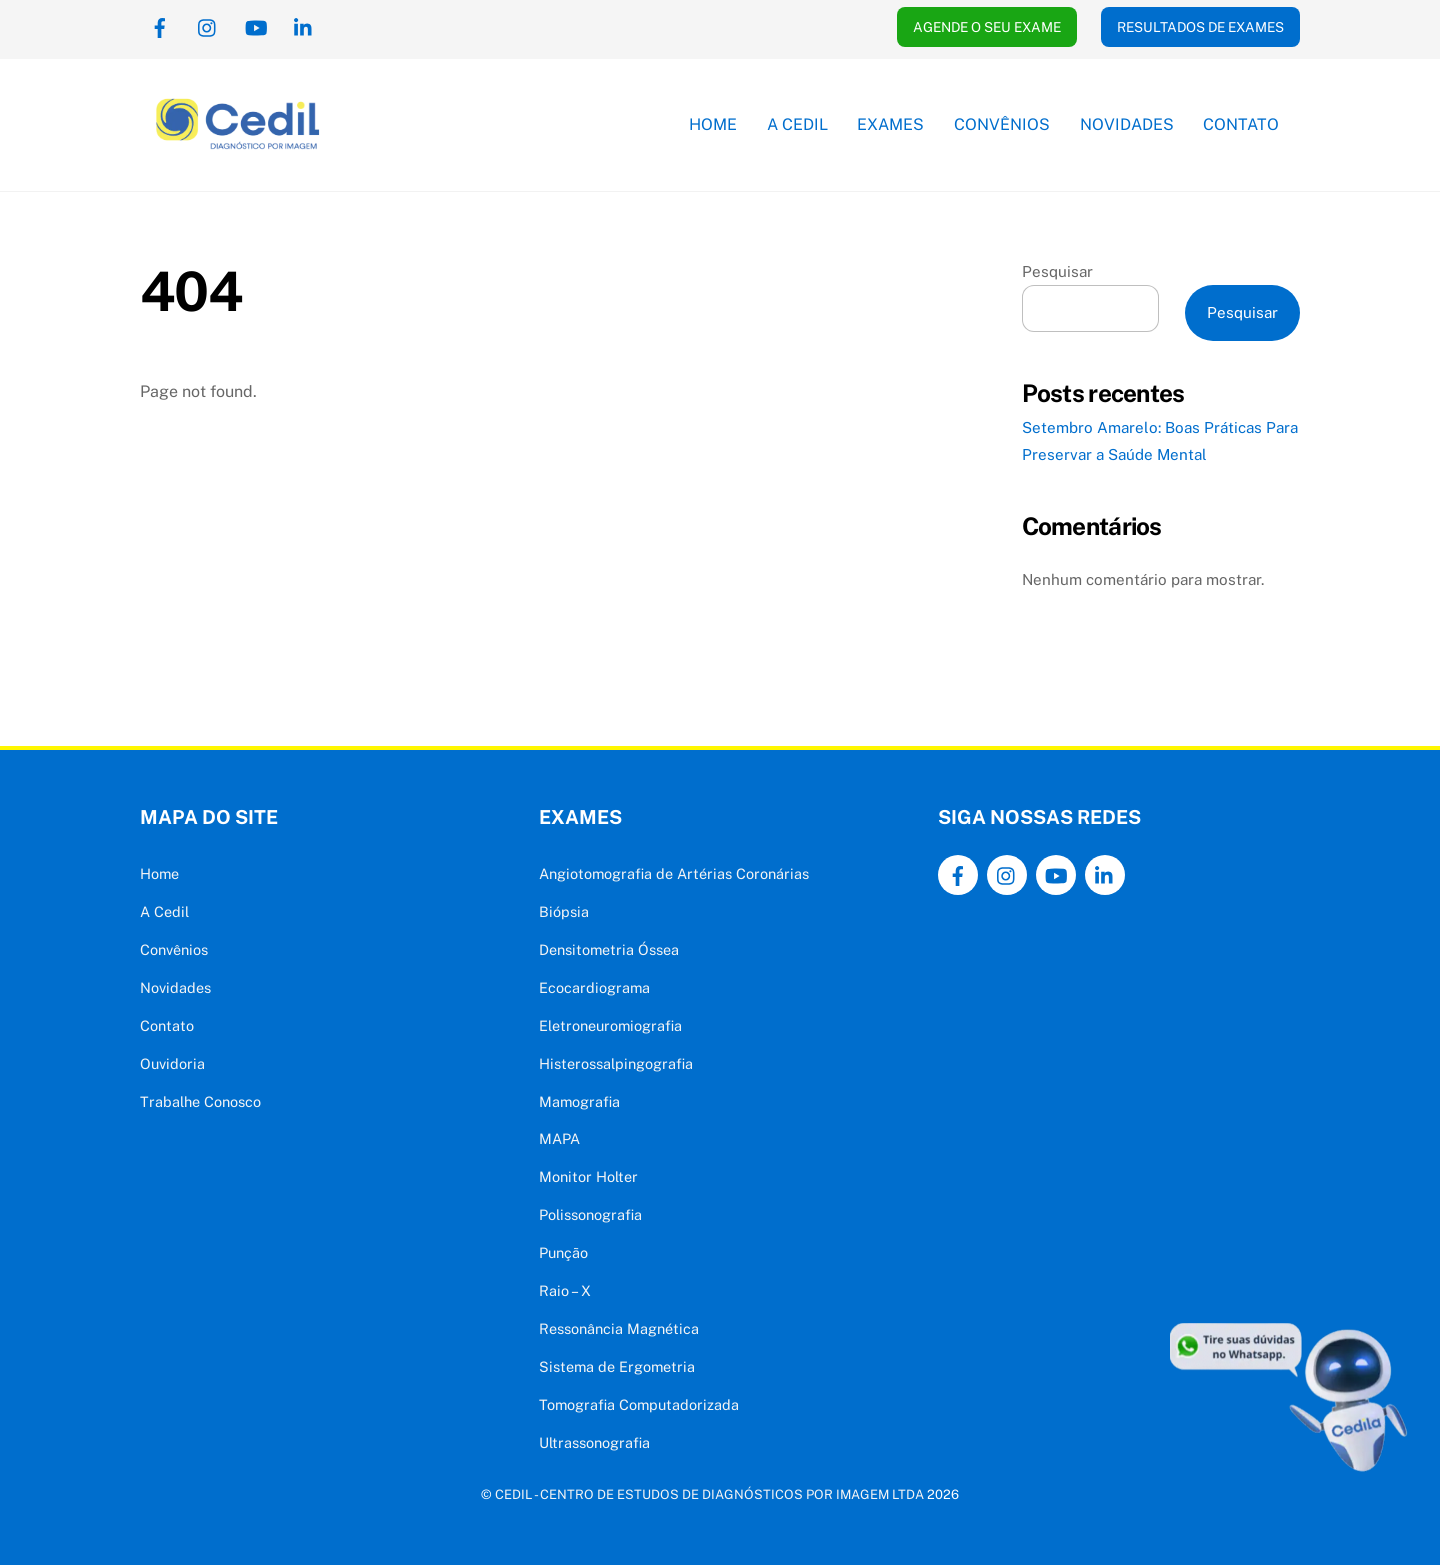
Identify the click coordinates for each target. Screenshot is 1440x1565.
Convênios (1002, 124)
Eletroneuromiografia (610, 1025)
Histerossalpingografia (616, 1063)
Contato (1241, 124)
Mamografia (579, 1101)
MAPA (559, 1138)
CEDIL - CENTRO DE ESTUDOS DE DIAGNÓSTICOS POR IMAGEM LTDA (709, 1494)
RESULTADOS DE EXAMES (1200, 27)
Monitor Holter (588, 1176)
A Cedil (797, 124)
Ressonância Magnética (619, 1328)
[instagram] (208, 26)
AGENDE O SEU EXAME (987, 27)
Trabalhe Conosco (200, 1101)
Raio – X (565, 1290)
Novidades (1127, 124)
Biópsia (564, 911)
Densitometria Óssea (609, 949)
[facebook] (160, 26)
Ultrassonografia (594, 1442)
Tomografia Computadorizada (639, 1404)
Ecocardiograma (594, 987)
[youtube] (256, 26)
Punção (563, 1252)
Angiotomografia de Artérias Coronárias (674, 873)
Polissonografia (590, 1214)
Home (713, 124)
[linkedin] (304, 26)
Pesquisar (1057, 271)
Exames (890, 124)
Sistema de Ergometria (617, 1366)
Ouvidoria (172, 1063)
